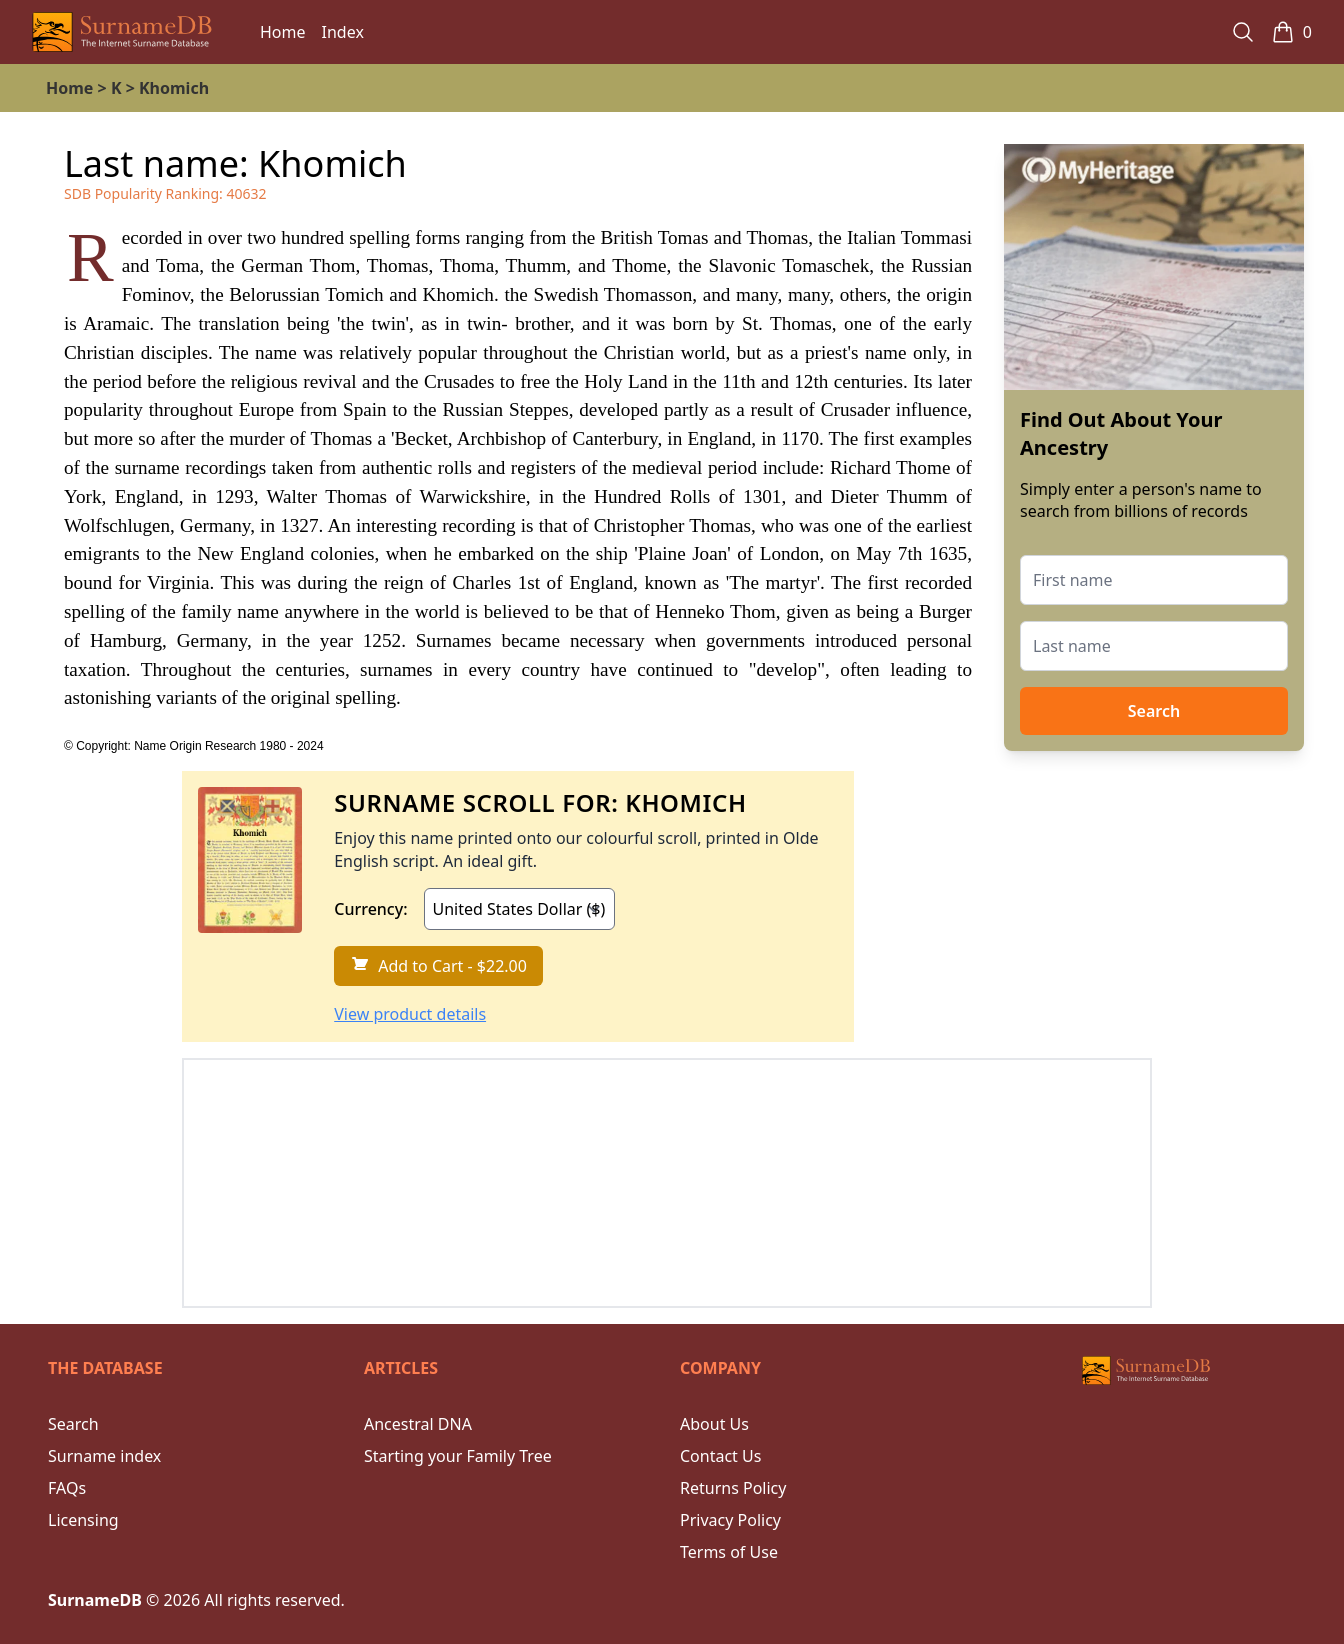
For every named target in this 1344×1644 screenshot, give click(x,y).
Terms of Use (729, 1552)
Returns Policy (733, 1488)
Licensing (83, 1520)
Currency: (370, 909)
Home (283, 32)
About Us (714, 1424)
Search (1154, 711)
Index (343, 32)
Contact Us (720, 1456)
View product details (410, 1014)
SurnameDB (95, 1600)
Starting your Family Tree (458, 1456)
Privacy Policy (730, 1520)
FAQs (67, 1488)
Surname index (104, 1456)
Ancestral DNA (418, 1424)
